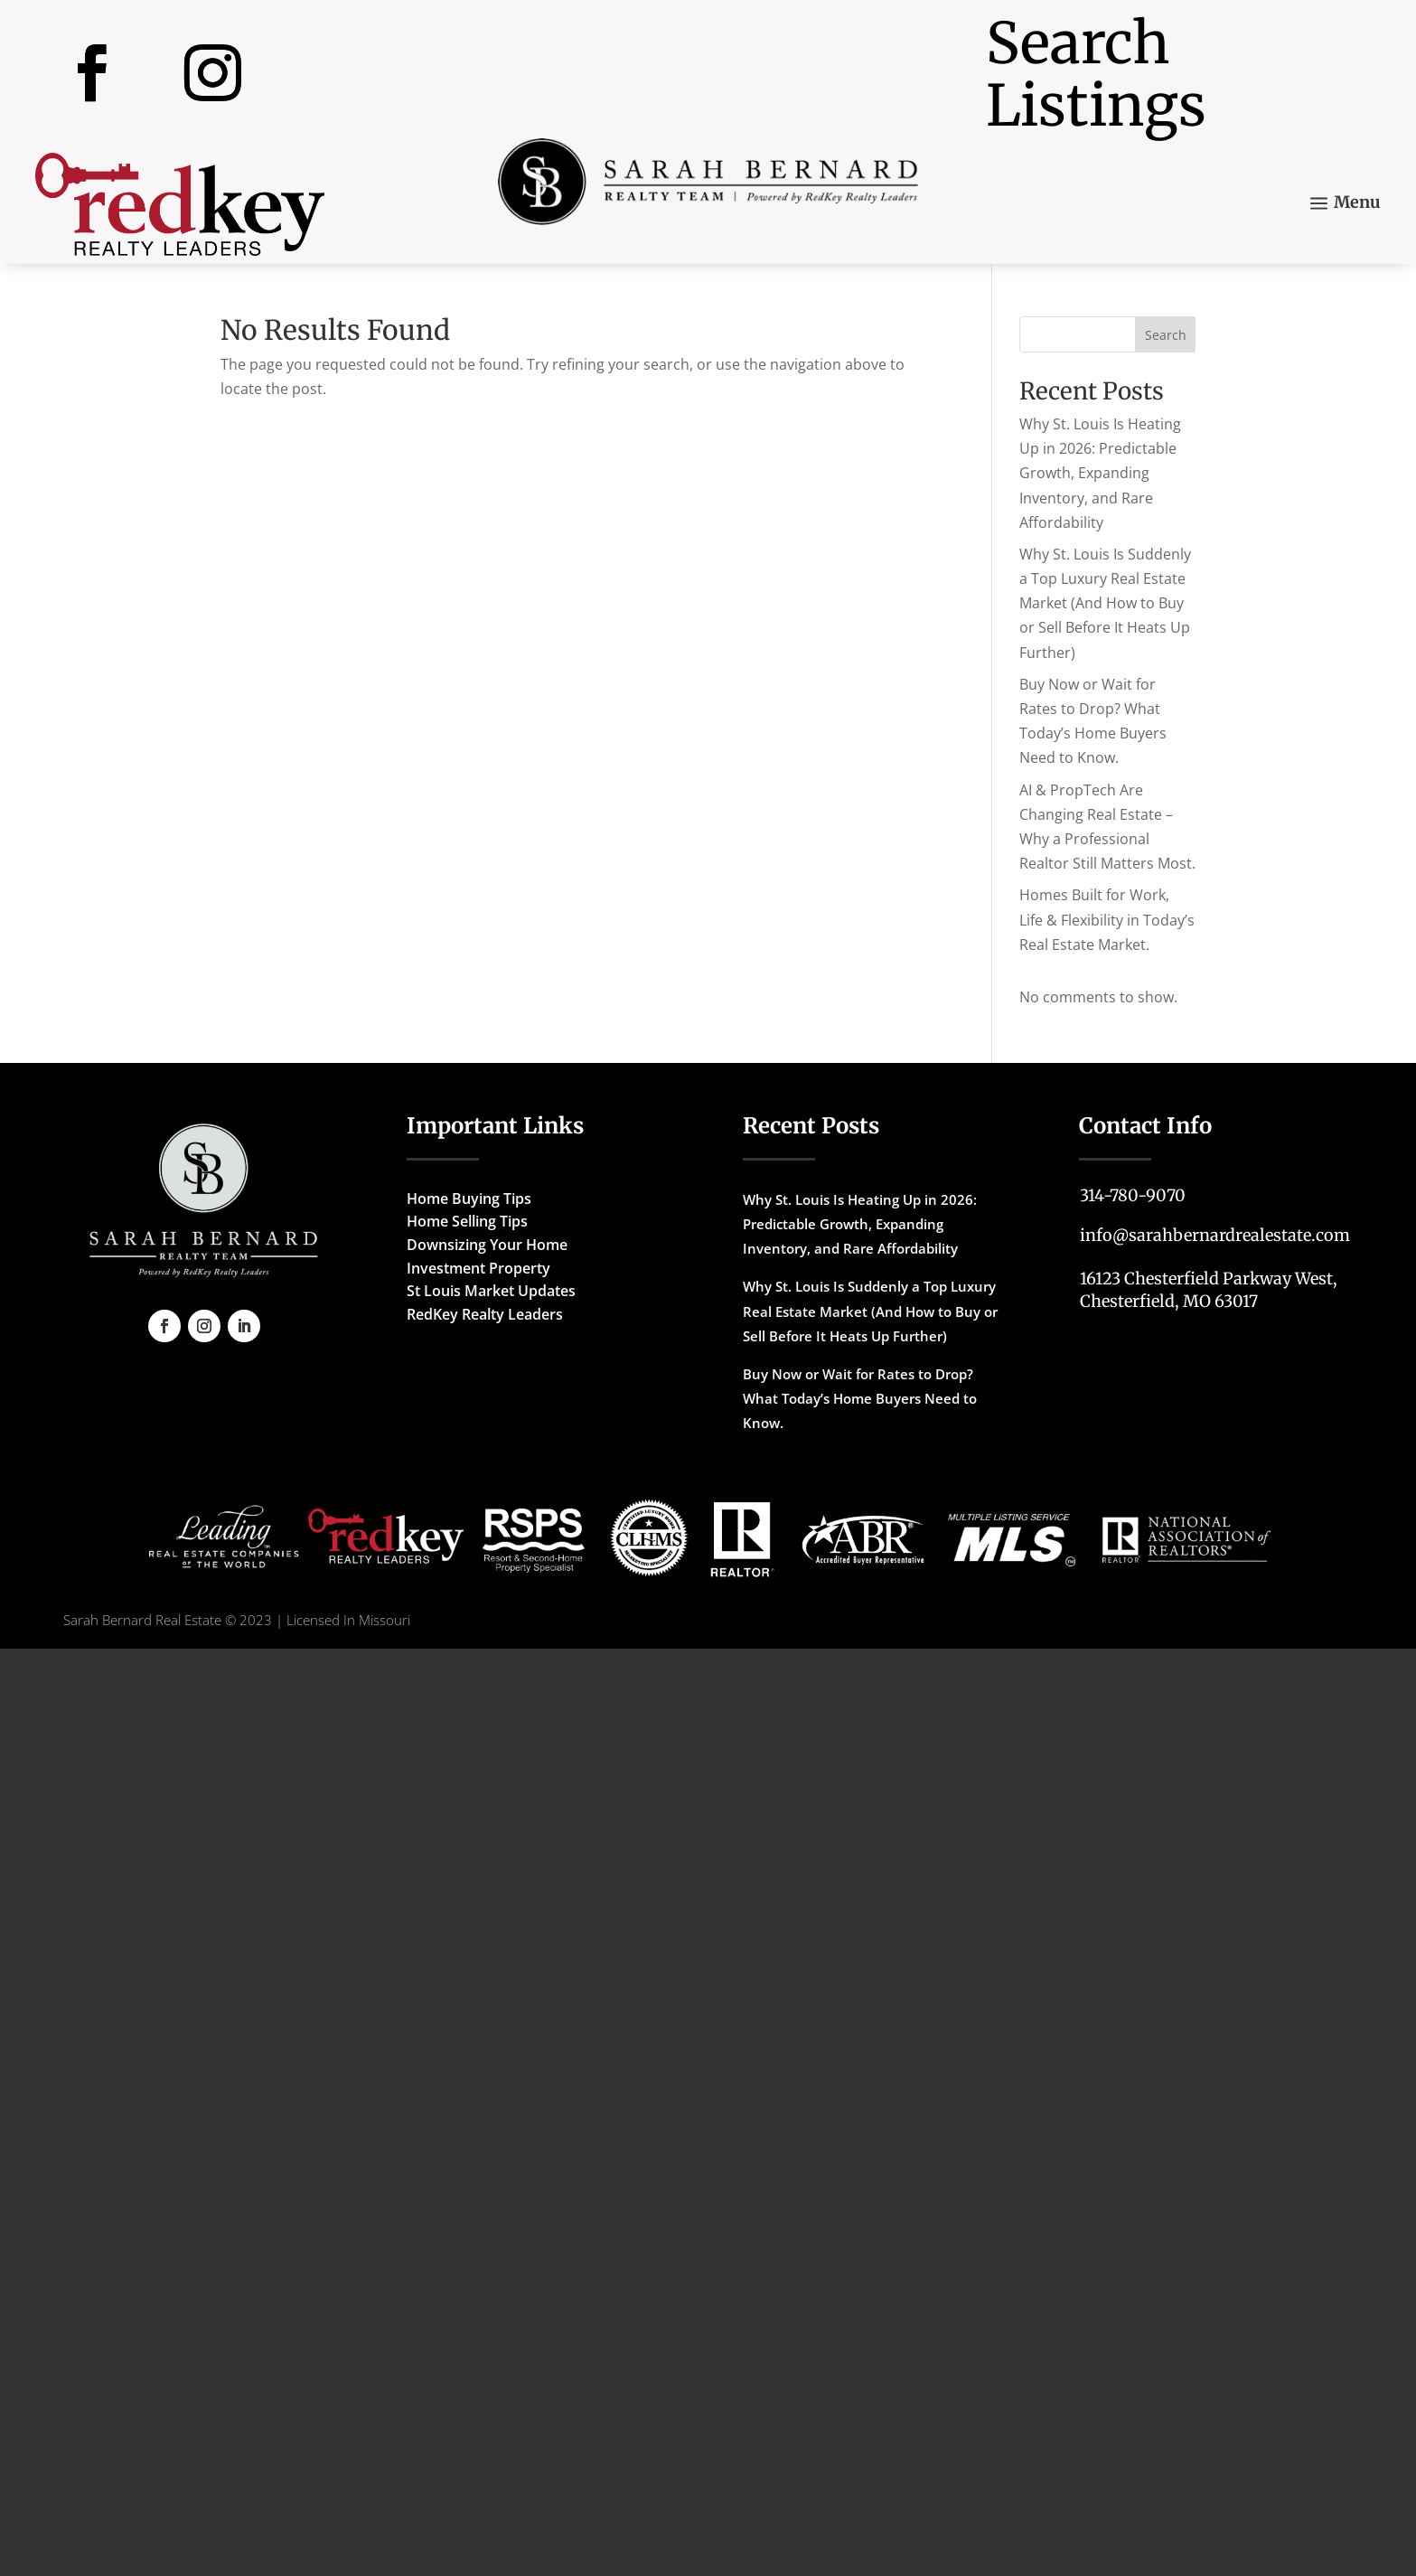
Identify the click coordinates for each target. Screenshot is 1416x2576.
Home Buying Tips (469, 1198)
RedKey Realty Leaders (485, 1314)
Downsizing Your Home (487, 1245)
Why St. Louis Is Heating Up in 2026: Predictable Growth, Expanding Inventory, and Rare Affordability (1100, 473)
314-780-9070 (1133, 1195)
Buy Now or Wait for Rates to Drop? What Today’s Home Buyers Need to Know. (860, 1398)
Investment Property (478, 1268)
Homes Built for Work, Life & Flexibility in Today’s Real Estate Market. (1107, 919)
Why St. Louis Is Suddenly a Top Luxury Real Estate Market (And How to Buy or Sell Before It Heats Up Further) (1105, 603)
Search (1165, 334)
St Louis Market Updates (491, 1291)
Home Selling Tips (467, 1221)
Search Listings (1096, 74)
